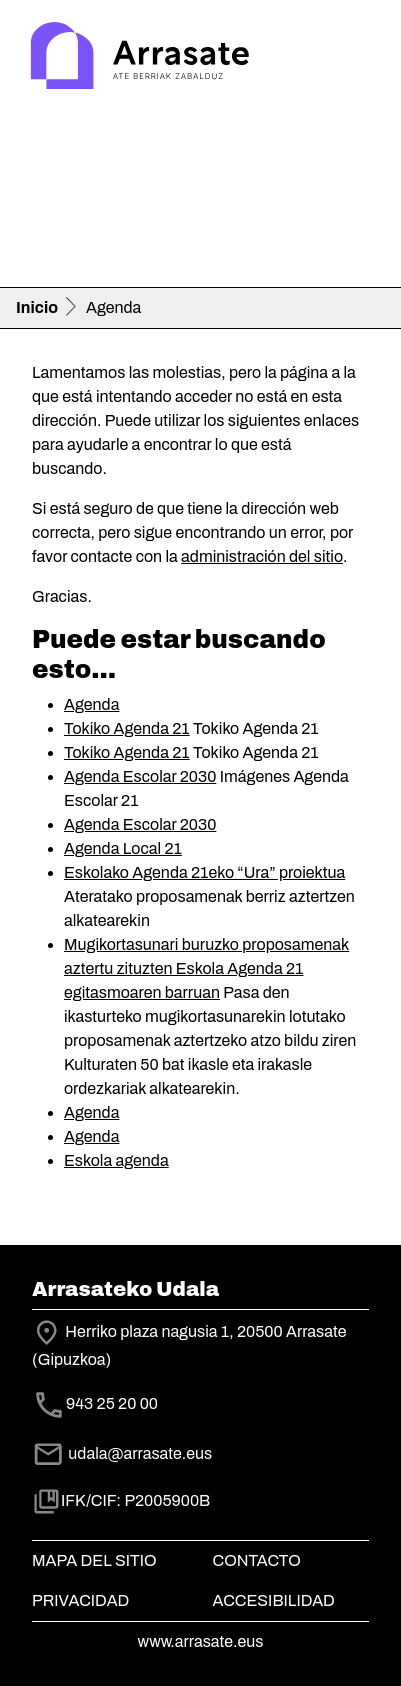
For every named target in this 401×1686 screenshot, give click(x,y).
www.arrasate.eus (201, 1641)
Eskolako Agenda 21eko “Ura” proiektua (204, 872)
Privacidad (80, 1600)
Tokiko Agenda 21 (127, 728)
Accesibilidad (274, 1600)
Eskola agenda (116, 1160)
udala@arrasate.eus (122, 1453)
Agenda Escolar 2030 (140, 776)
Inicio (37, 307)
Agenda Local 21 (123, 848)
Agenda (91, 704)
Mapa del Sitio (94, 1560)
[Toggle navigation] (357, 58)
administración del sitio (262, 556)
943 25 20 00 (112, 1403)
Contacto (257, 1560)
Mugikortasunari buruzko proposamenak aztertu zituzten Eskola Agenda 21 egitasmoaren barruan (206, 968)
